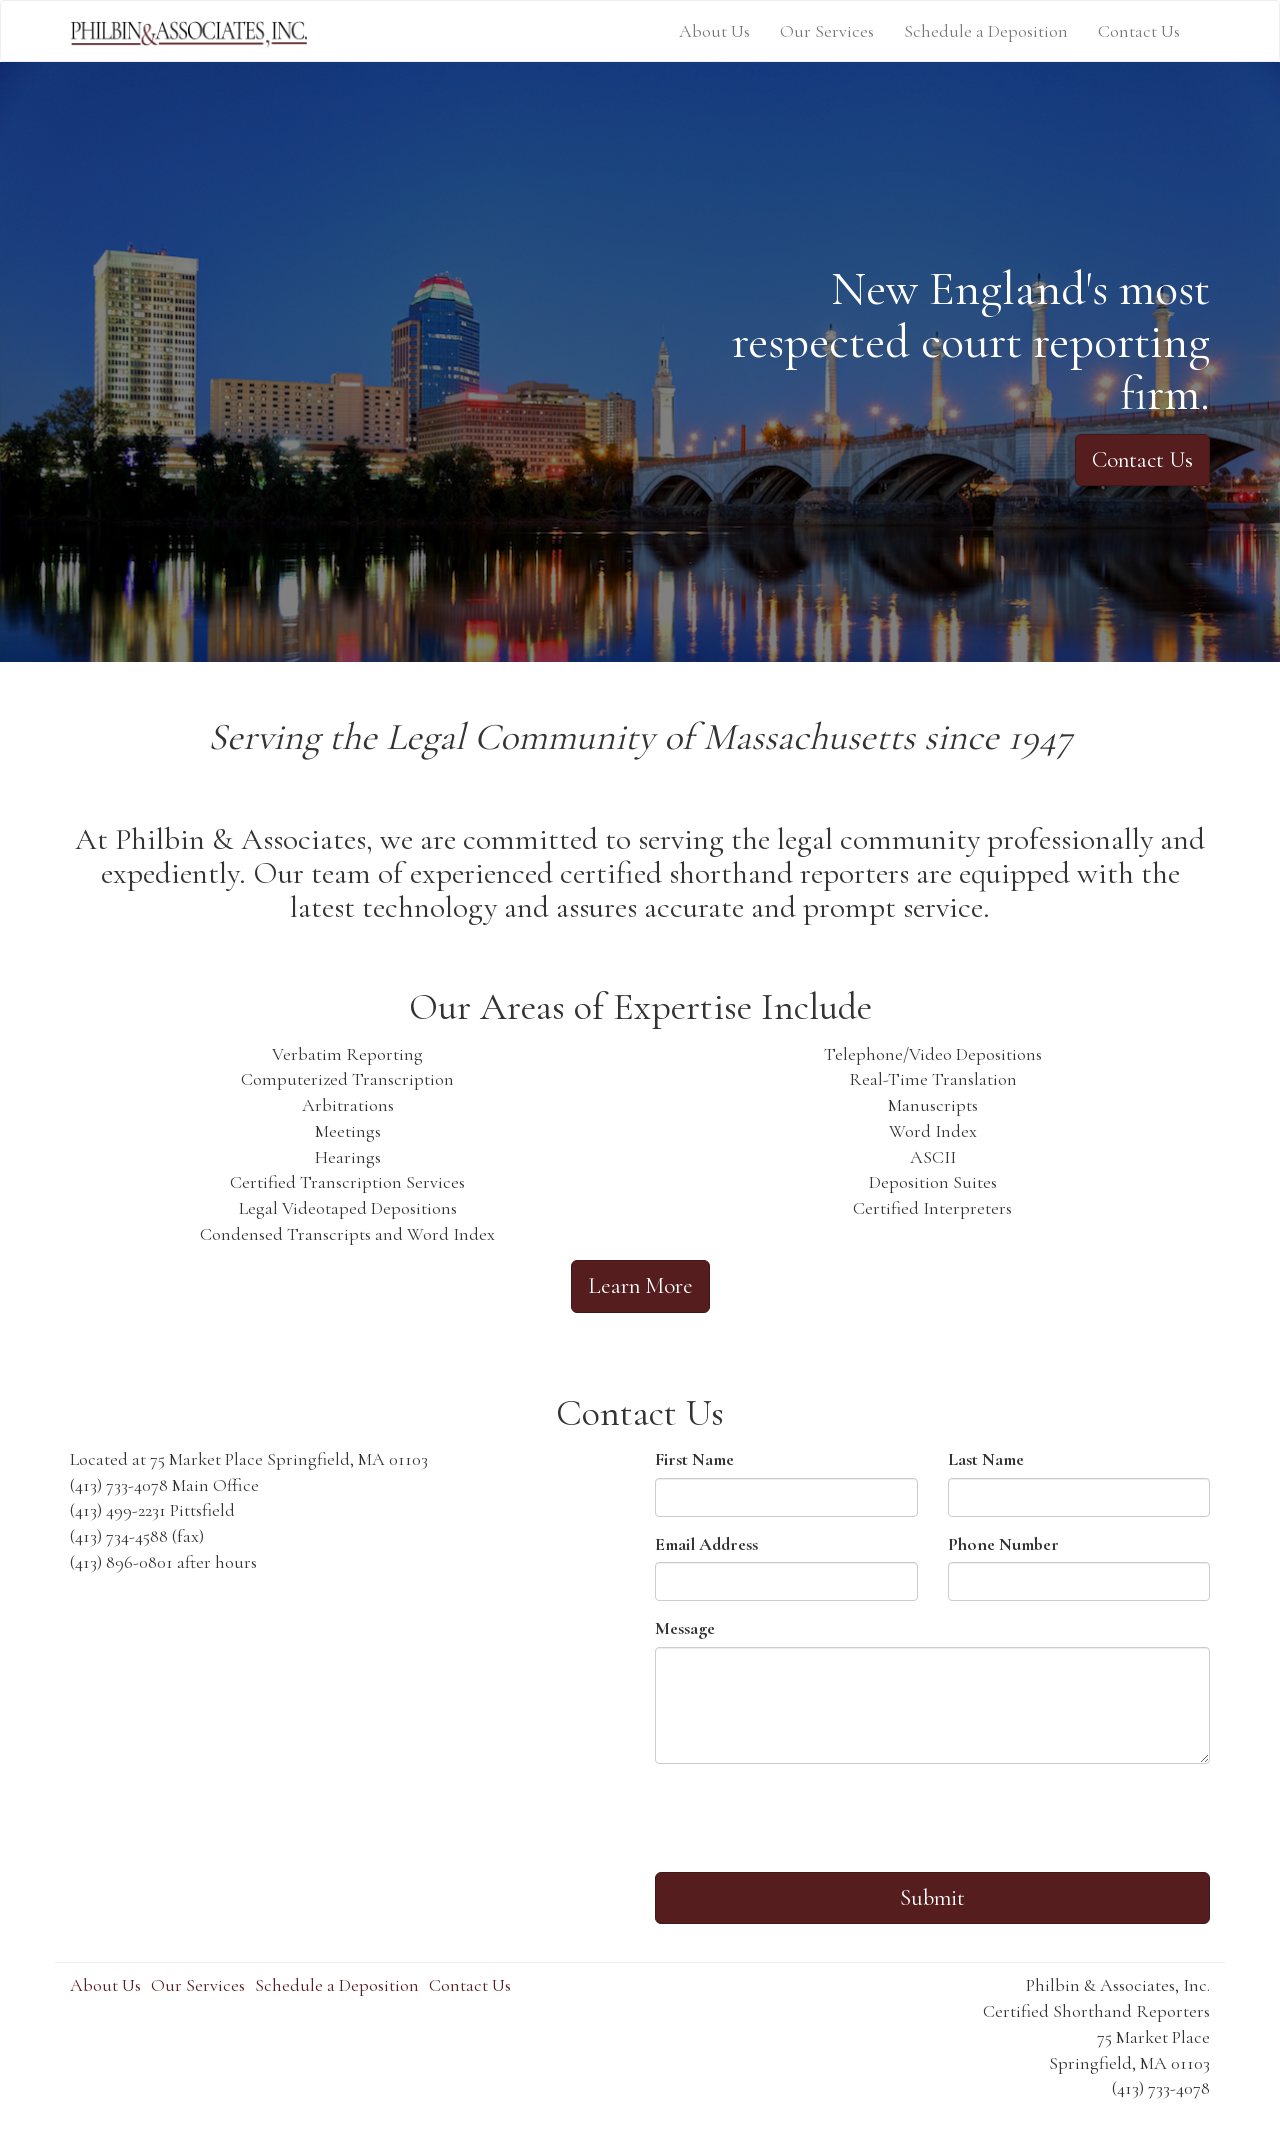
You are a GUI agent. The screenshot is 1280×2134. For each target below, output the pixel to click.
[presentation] (807, 1818)
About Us (714, 31)
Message (685, 1628)
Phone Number (1003, 1544)
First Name (694, 1459)
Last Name (986, 1459)
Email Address (706, 1544)
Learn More (640, 1286)
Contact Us (1139, 31)
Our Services (827, 31)
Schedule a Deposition (986, 31)
